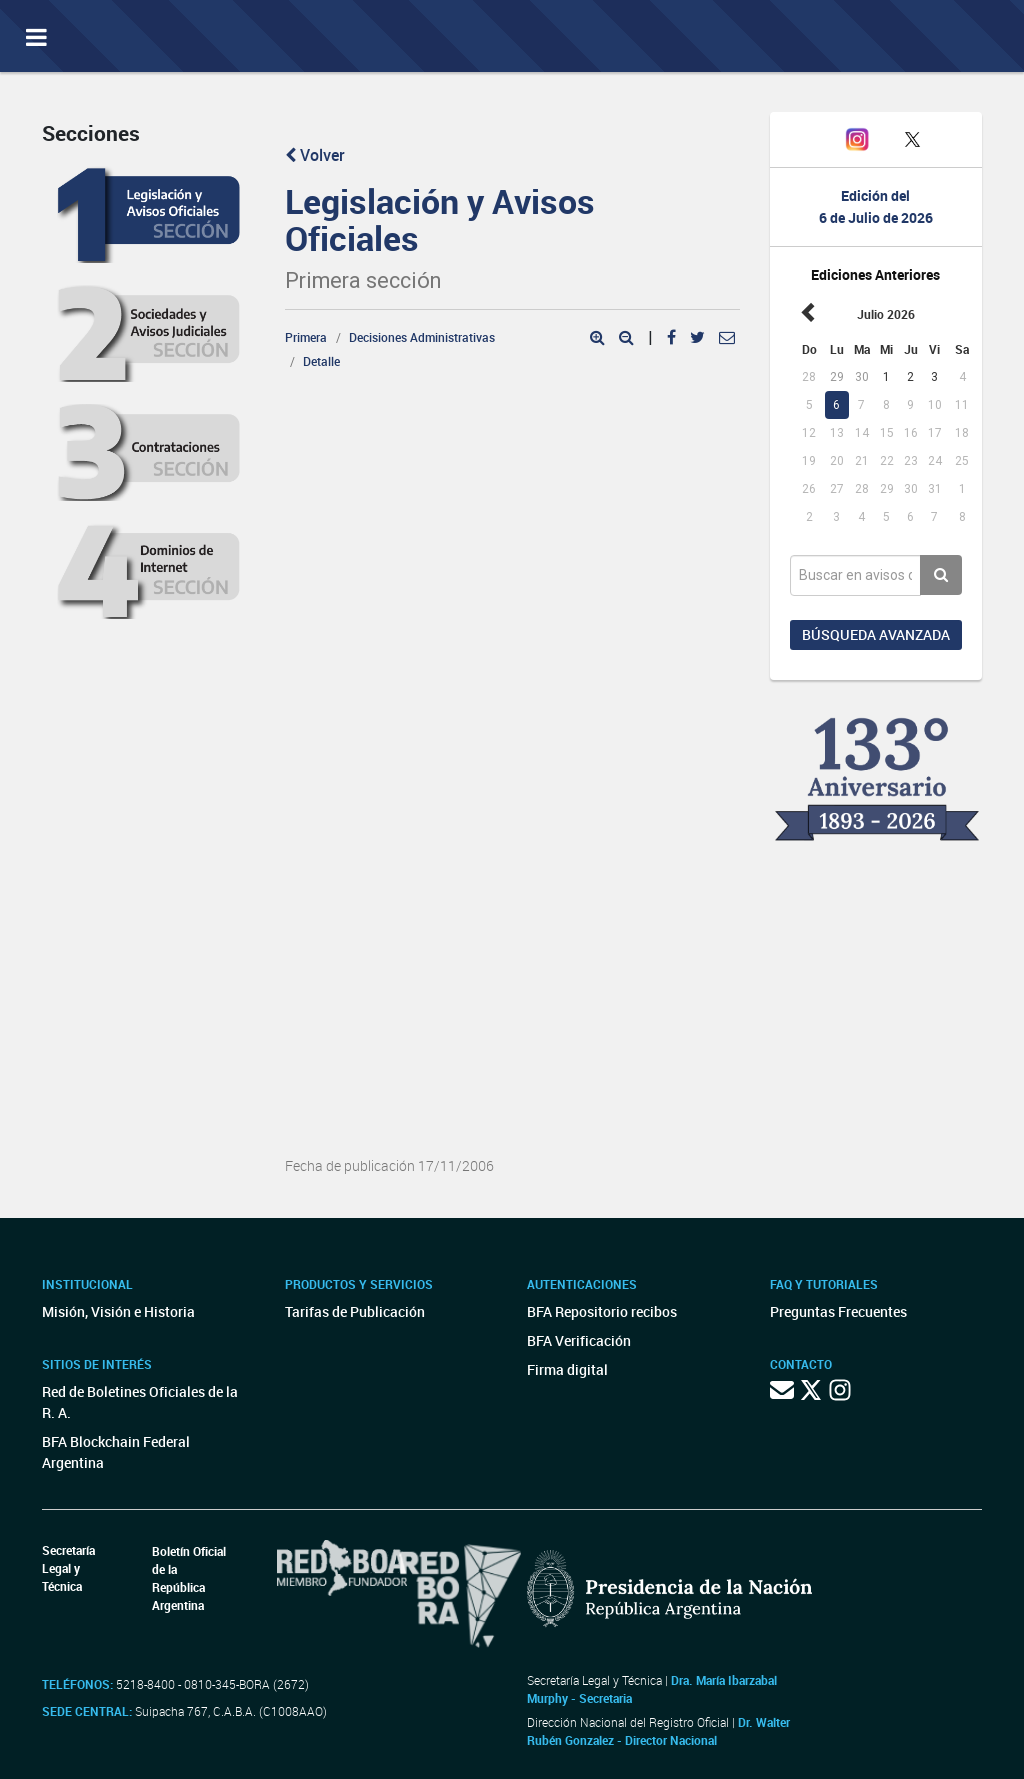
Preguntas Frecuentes (838, 1311)
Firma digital (567, 1369)
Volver (315, 155)
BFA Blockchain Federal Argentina (116, 1452)
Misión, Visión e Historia (118, 1311)
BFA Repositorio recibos (602, 1311)
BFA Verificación (579, 1340)
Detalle (321, 361)
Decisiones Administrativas (422, 337)
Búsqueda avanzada (876, 634)
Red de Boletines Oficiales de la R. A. (140, 1402)
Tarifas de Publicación (355, 1311)
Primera (306, 337)
